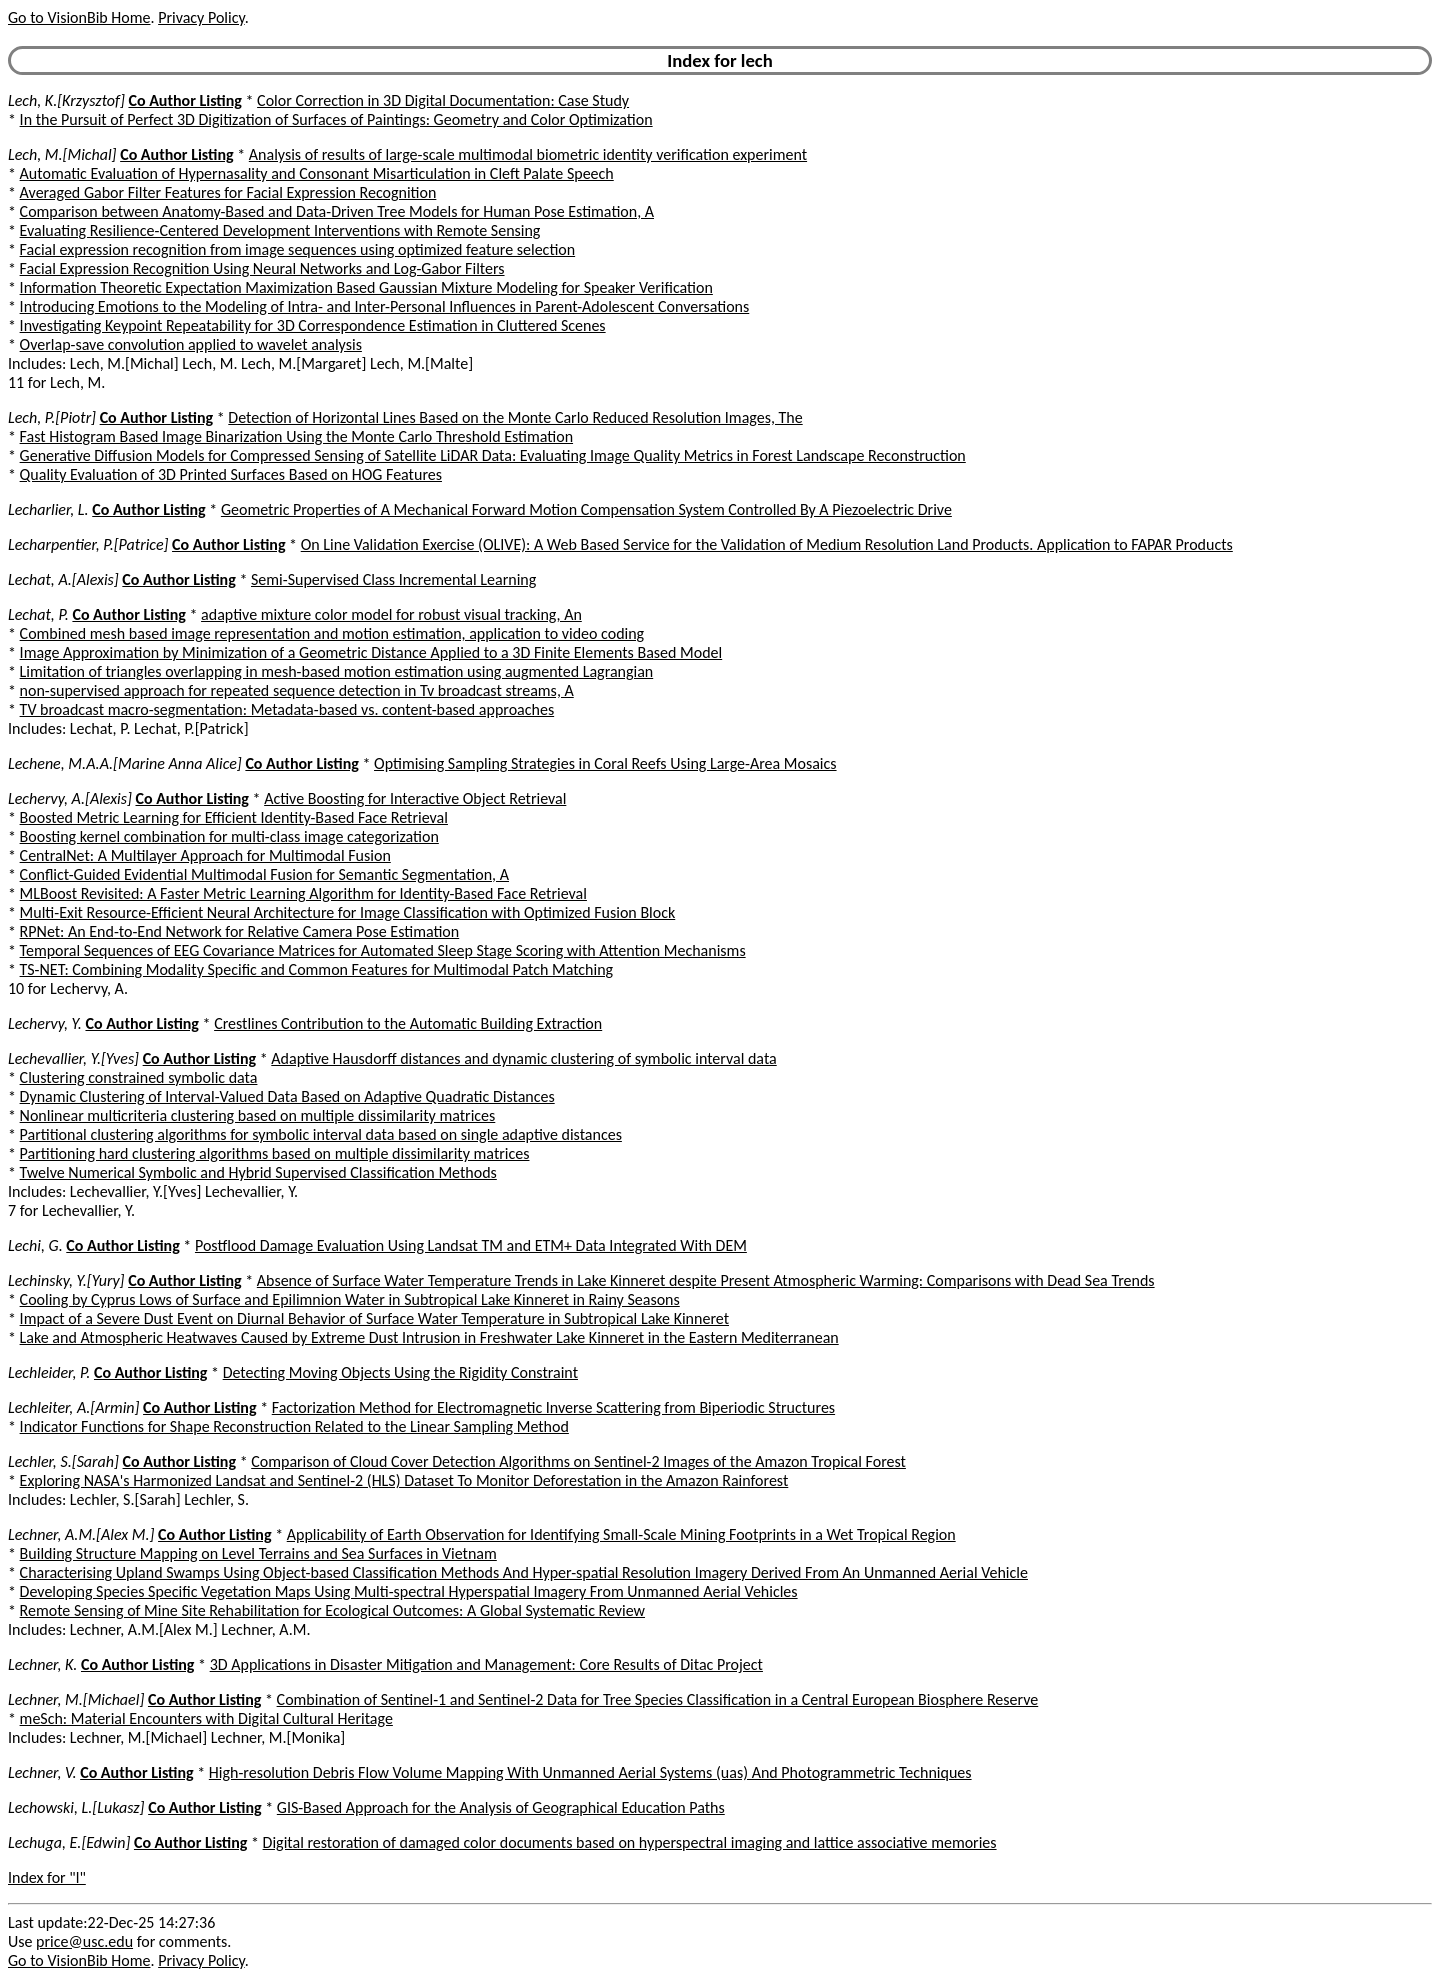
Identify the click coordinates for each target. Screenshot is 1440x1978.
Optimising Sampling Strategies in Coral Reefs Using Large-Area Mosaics (605, 763)
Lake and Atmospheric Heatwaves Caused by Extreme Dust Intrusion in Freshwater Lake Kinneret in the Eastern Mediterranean (429, 1337)
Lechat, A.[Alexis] (63, 579)
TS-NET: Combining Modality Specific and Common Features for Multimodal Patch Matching (317, 969)
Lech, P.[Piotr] (52, 417)
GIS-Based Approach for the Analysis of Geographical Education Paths (501, 1807)
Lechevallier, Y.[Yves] (73, 1058)
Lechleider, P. (49, 1372)
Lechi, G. (35, 1245)
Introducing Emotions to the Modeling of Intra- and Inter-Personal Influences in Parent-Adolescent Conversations (385, 306)
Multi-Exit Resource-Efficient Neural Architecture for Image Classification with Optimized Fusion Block (348, 912)
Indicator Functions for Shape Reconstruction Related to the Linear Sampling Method (294, 1426)
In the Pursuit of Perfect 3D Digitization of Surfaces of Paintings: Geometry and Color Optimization (336, 119)
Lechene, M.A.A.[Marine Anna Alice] (125, 763)
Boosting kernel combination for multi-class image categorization (229, 836)
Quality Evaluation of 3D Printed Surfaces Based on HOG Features (231, 474)
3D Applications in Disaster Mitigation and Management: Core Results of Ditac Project (486, 1664)
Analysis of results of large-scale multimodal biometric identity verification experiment (528, 154)
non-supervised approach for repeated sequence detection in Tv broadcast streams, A (297, 690)
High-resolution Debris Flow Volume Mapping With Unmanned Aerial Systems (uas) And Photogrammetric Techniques (590, 1772)
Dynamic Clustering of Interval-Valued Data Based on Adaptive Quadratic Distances (287, 1096)
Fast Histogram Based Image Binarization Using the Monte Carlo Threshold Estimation (296, 436)
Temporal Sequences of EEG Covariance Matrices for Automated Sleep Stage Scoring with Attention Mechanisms (383, 950)
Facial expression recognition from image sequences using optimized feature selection (298, 249)
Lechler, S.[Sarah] (63, 1461)
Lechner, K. (42, 1664)
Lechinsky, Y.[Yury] (66, 1280)
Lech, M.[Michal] (62, 154)
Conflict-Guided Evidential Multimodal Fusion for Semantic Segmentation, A (264, 874)
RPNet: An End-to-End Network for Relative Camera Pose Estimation (240, 931)
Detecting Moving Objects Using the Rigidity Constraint (400, 1372)
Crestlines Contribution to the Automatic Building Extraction (408, 1023)
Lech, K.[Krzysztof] (66, 100)
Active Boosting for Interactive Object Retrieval (415, 798)
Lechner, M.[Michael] (76, 1699)
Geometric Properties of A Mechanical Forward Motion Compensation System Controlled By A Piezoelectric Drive (586, 509)
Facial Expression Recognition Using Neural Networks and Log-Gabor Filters (262, 268)
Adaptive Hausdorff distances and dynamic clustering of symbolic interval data (523, 1058)
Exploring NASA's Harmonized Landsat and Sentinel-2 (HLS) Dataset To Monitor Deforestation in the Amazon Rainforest (404, 1480)
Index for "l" (47, 1877)
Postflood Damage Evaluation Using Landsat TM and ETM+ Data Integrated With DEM (471, 1245)
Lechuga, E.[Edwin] (69, 1842)
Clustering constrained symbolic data (139, 1077)
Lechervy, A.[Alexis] (70, 798)
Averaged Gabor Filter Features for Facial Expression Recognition (228, 192)
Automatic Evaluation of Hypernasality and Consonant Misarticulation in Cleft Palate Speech (317, 173)
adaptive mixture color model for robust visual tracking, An (391, 614)
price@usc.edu (84, 1941)
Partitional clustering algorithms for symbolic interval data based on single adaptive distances (321, 1134)
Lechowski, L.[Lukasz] (76, 1807)
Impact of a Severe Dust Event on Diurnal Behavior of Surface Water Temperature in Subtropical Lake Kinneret (374, 1318)
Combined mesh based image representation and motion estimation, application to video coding (332, 633)
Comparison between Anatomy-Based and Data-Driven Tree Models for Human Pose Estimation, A (337, 211)
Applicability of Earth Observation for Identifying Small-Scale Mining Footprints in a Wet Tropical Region (621, 1534)
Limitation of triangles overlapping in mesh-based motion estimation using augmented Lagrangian (337, 671)
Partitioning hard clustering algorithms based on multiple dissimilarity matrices (275, 1153)
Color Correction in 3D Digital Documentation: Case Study (443, 100)
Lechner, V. (42, 1772)
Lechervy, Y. (45, 1023)
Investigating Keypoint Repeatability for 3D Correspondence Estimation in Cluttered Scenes (313, 325)
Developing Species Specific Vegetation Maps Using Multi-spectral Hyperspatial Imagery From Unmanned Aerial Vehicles (409, 1591)
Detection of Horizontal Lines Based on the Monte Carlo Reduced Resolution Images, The (515, 417)
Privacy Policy (201, 17)
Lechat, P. (38, 614)
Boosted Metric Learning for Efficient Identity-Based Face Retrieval (234, 817)
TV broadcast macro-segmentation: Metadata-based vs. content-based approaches (287, 709)
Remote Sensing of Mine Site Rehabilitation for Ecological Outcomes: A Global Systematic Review (332, 1610)
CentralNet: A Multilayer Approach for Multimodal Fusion (205, 855)
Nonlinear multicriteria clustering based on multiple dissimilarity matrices (258, 1115)
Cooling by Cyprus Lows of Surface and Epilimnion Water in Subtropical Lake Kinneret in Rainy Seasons (350, 1299)
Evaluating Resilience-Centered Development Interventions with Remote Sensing (280, 230)
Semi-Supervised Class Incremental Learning (393, 579)
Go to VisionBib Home (79, 17)
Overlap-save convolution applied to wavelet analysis (191, 344)
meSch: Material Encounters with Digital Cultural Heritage (206, 1718)
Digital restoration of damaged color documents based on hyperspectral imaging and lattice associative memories (630, 1842)
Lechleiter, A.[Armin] (73, 1407)
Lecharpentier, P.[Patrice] (88, 544)
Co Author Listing (184, 100)
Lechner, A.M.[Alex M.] (81, 1534)
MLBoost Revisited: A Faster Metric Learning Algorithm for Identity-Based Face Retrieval (303, 893)
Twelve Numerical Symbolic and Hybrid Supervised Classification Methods (258, 1172)
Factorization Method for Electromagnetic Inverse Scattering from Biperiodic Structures (553, 1407)
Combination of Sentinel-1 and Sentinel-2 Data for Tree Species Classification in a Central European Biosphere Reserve (658, 1699)
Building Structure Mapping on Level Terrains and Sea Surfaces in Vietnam (258, 1553)
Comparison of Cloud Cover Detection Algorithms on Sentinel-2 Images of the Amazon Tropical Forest (578, 1461)
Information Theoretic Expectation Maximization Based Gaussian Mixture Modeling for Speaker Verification (366, 287)
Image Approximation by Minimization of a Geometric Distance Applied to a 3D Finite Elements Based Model (371, 652)
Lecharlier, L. (48, 509)
